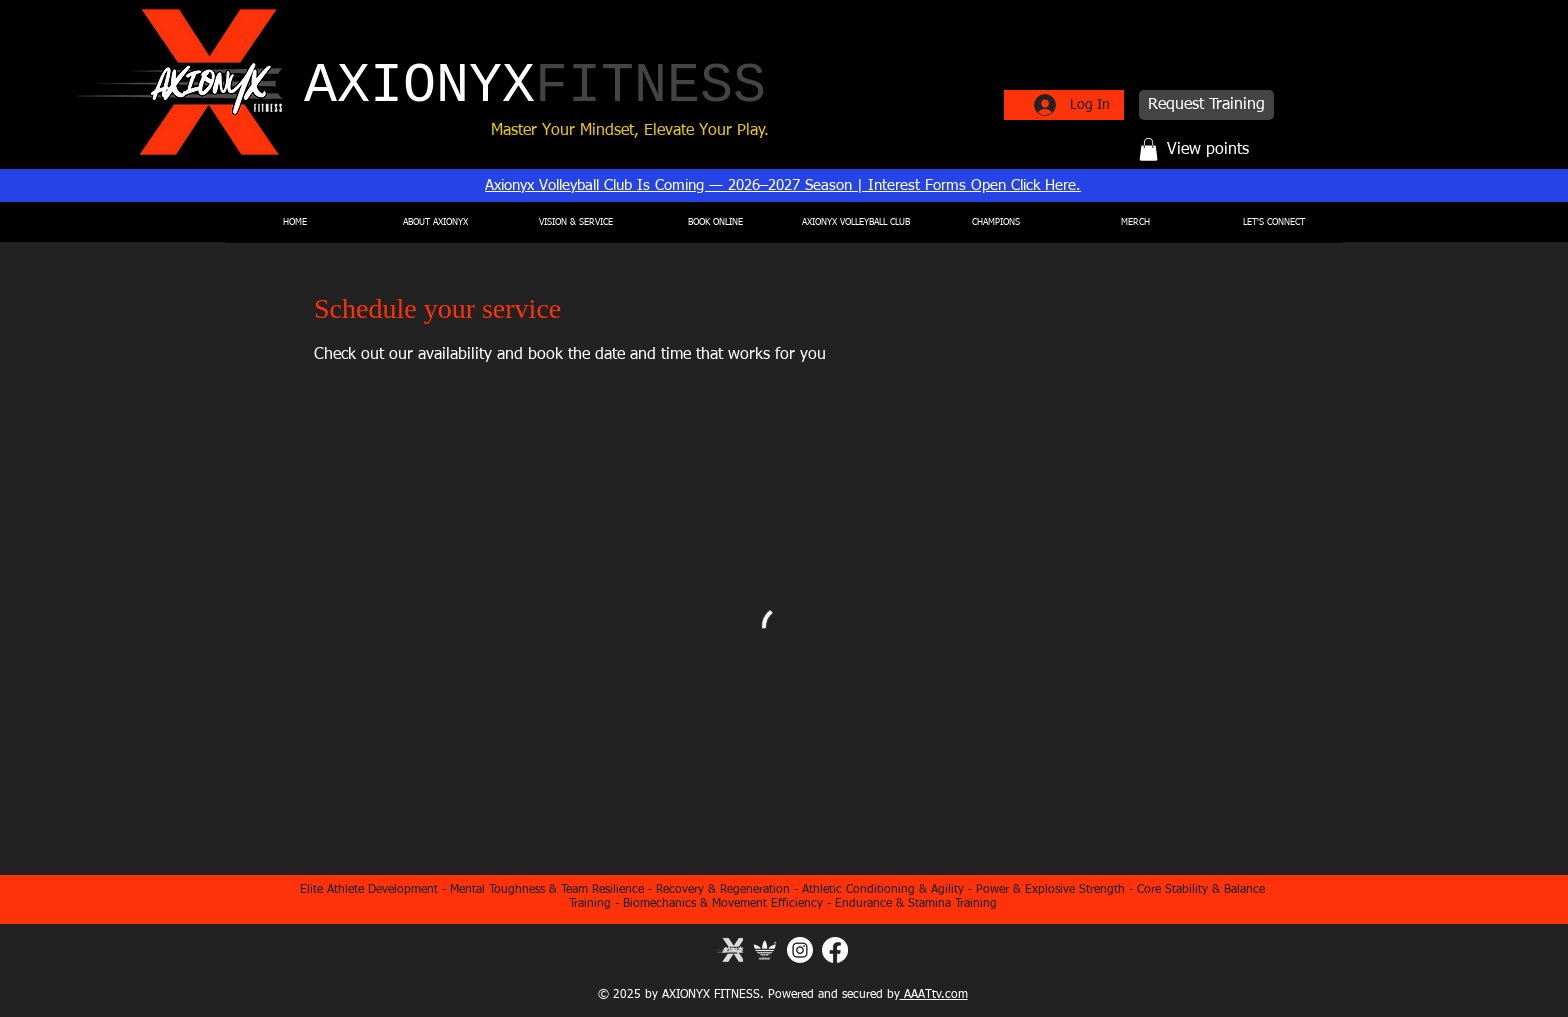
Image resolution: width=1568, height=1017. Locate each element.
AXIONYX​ (535, 86)
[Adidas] (765, 950)
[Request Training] (1206, 105)
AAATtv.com (934, 995)
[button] (1148, 149)
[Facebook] (835, 950)
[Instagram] (800, 950)
